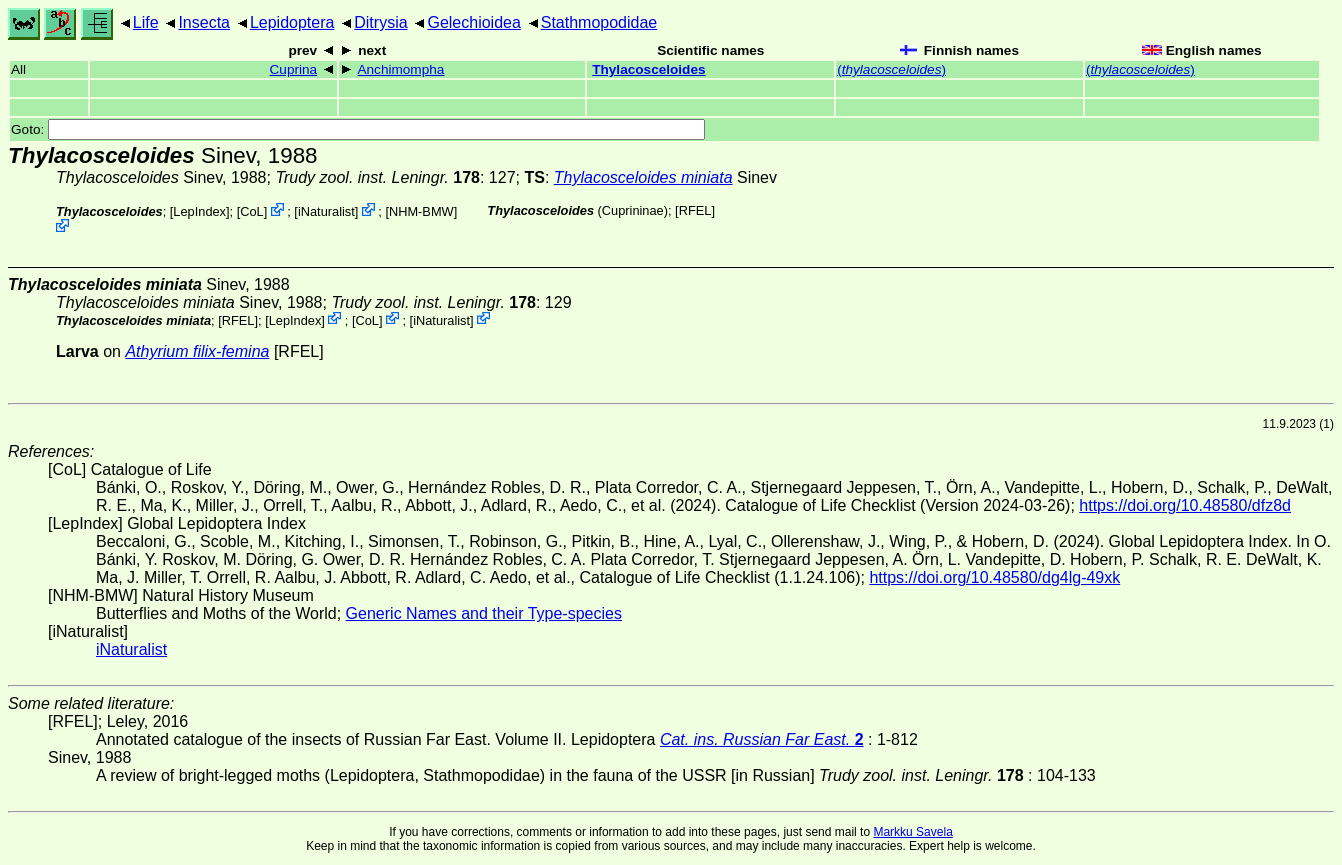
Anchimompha (400, 69)
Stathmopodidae (599, 22)
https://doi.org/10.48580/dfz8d (1185, 505)
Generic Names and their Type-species (484, 613)
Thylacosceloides (648, 69)
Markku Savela (912, 832)
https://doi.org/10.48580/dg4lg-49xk (994, 577)
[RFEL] (695, 210)
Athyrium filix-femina (197, 351)
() (891, 69)
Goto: (358, 129)
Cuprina (294, 69)
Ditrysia (380, 22)
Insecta (204, 22)
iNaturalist (326, 211)
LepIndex (199, 211)
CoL (251, 211)
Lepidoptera (292, 22)
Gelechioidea (473, 22)
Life (146, 22)
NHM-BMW (421, 211)
